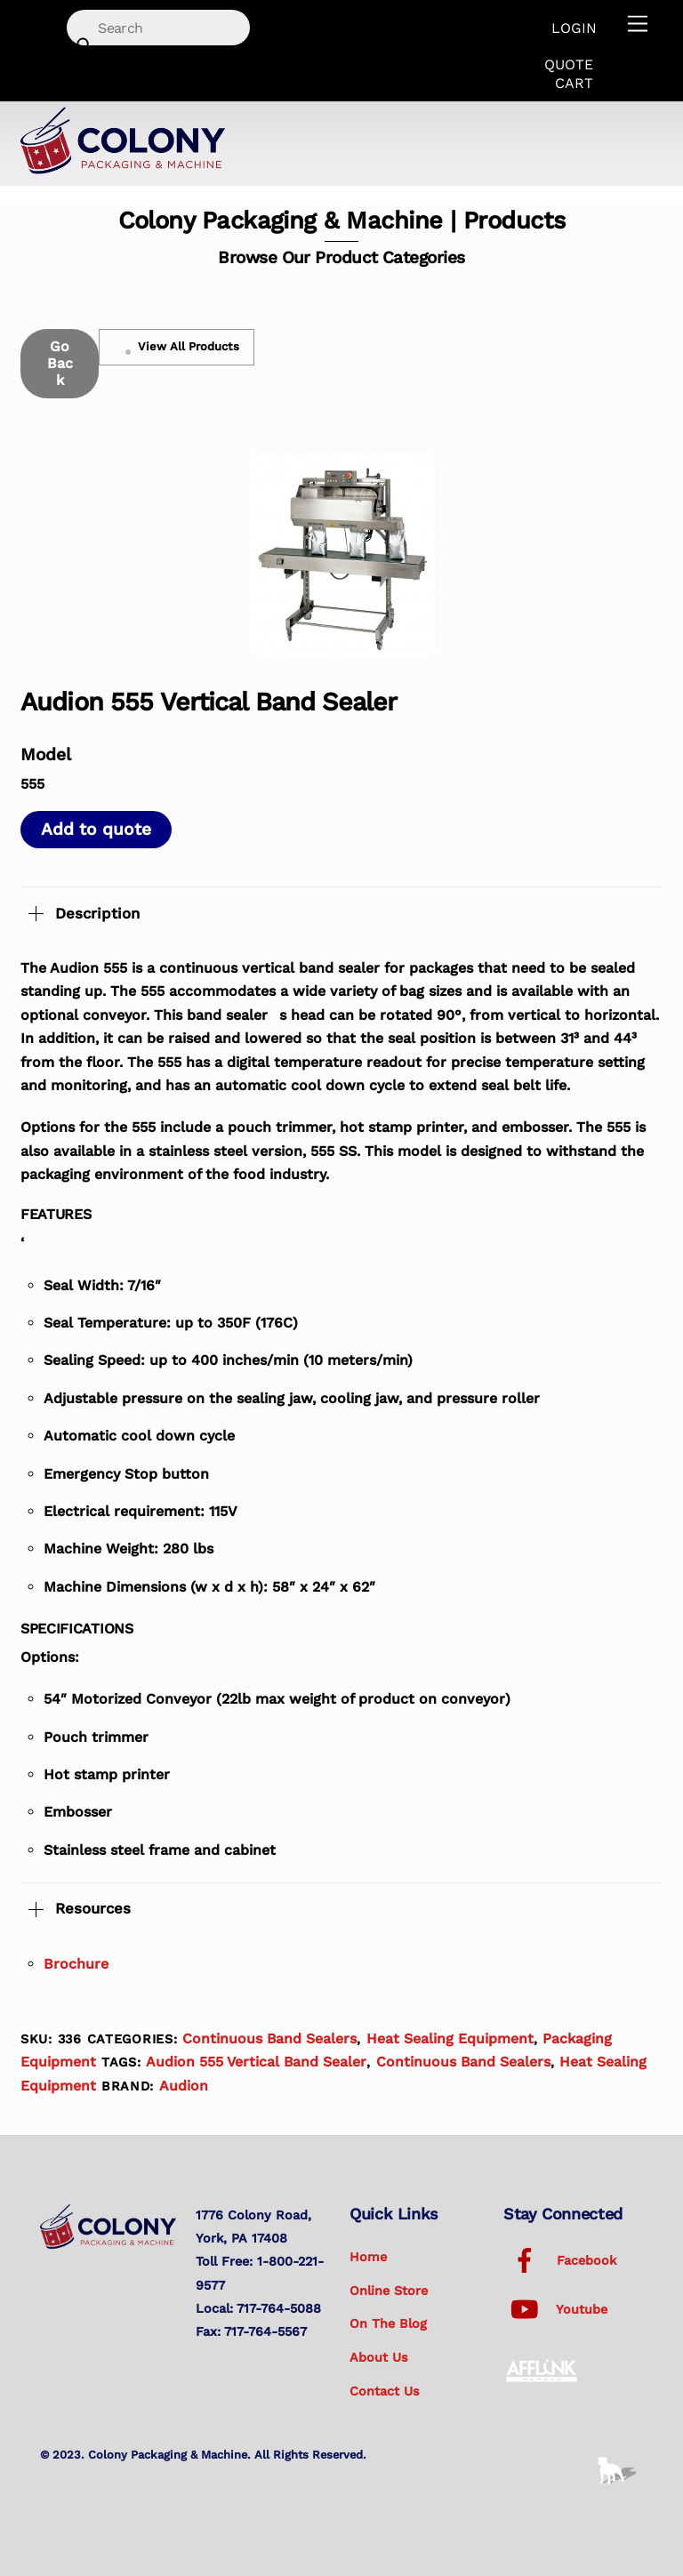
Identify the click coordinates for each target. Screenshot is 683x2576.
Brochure (76, 1963)
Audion (183, 2085)
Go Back (60, 363)
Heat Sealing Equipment (450, 2038)
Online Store (389, 2290)
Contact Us (385, 2391)
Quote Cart (568, 74)
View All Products (177, 347)
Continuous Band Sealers (269, 2038)
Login (574, 28)
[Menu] (637, 24)
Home (368, 2257)
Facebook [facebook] (559, 2260)
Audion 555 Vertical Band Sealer (256, 2061)
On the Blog (388, 2323)
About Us (379, 2357)
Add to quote (96, 829)
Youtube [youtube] (555, 2309)
